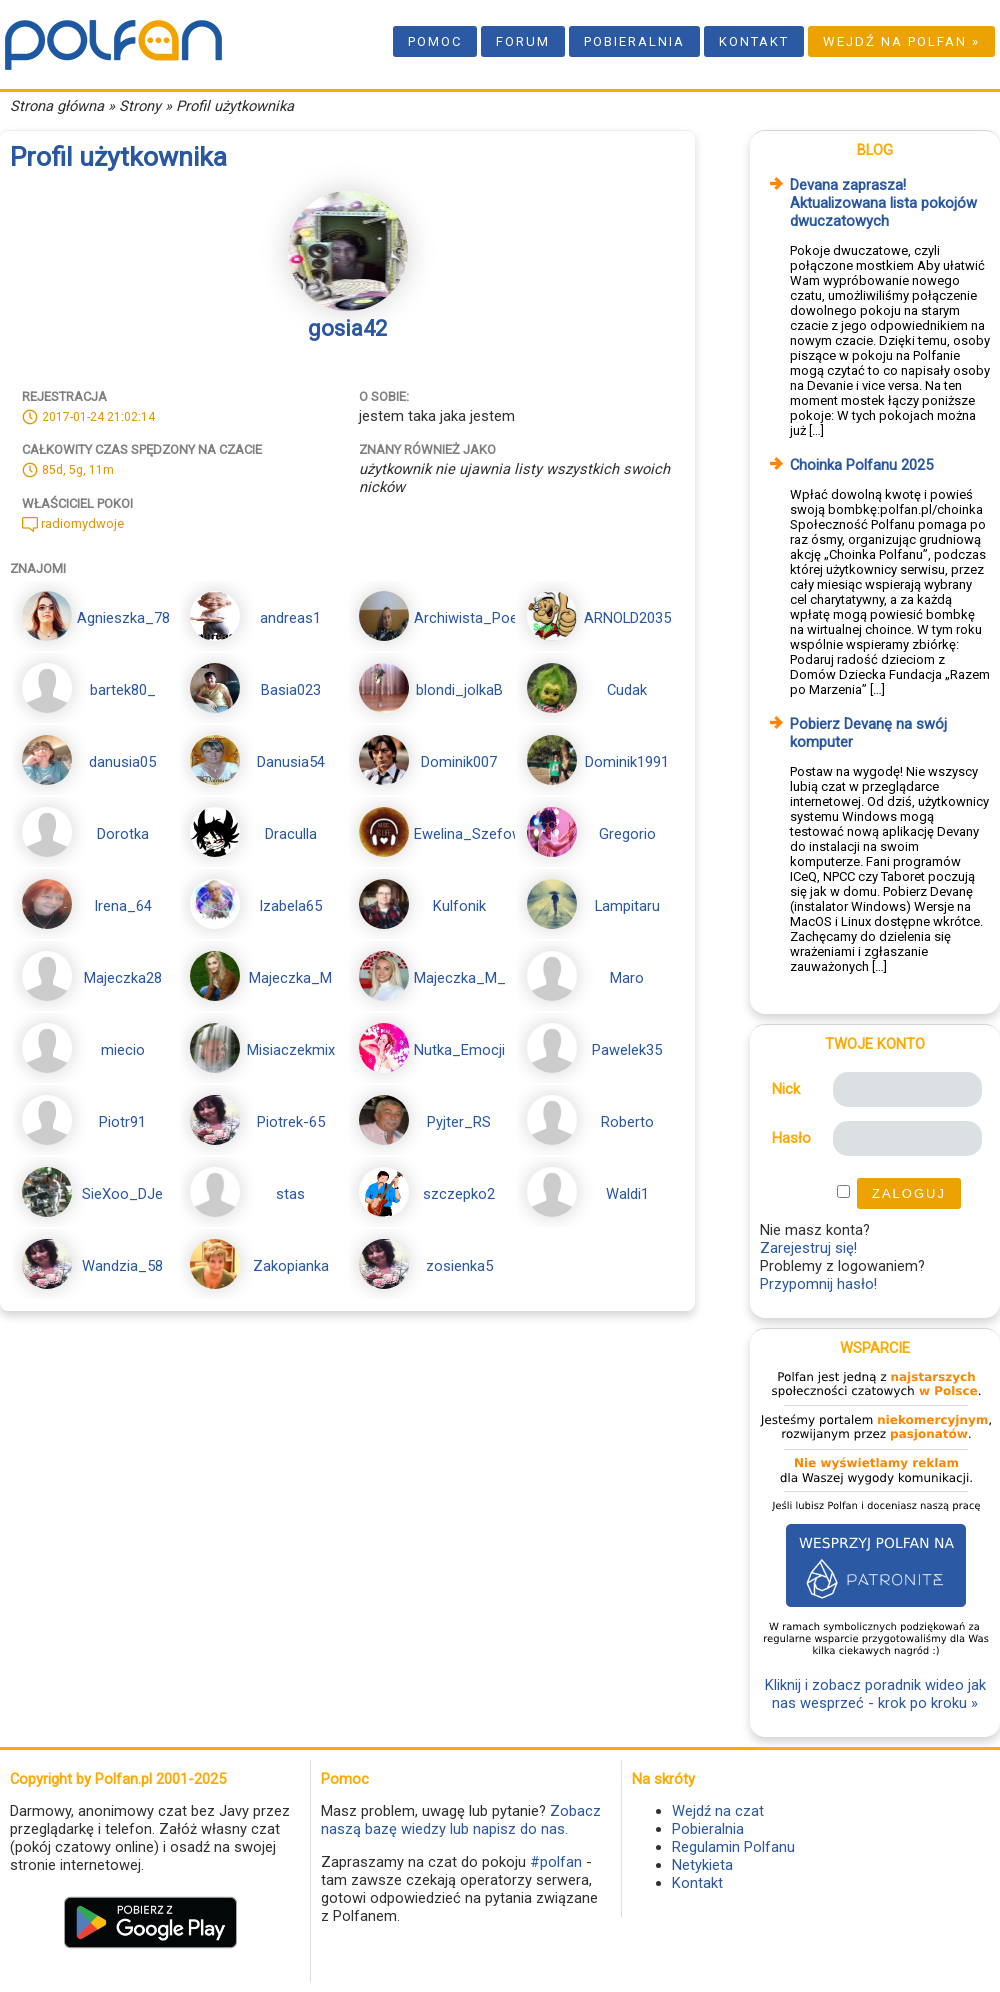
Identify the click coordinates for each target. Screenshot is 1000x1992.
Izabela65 (290, 906)
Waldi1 (627, 1194)
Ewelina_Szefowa (472, 834)
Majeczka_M (290, 978)
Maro (627, 978)
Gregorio (627, 834)
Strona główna (57, 106)
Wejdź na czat (718, 1811)
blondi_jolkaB (459, 690)
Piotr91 (122, 1122)
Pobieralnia (634, 41)
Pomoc (435, 41)
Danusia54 (291, 762)
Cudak (627, 690)
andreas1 (290, 618)
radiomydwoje (73, 523)
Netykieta (702, 1865)
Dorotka (123, 834)
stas (290, 1194)
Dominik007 (459, 762)
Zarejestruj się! (808, 1248)
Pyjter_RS (459, 1122)
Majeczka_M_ (460, 978)
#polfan (556, 1862)
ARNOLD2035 (627, 618)
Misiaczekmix (291, 1050)
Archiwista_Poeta (472, 618)
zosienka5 (459, 1266)
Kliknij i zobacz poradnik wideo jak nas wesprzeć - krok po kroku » (875, 1694)
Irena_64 (123, 906)
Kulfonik (459, 906)
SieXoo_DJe (122, 1194)
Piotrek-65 (291, 1122)
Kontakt (754, 41)
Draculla (291, 834)
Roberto (627, 1122)
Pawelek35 (627, 1050)
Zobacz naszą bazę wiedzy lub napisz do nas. (461, 1820)
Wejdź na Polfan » (901, 41)
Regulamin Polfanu (733, 1847)
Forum (523, 41)
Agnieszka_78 (123, 618)
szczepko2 (459, 1194)
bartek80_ (123, 690)
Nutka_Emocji (459, 1050)
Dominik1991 (627, 762)
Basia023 (291, 690)
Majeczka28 (123, 978)
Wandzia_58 (122, 1266)
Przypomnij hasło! (818, 1284)
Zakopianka (291, 1266)
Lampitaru (627, 906)
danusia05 (122, 762)
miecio (123, 1050)
